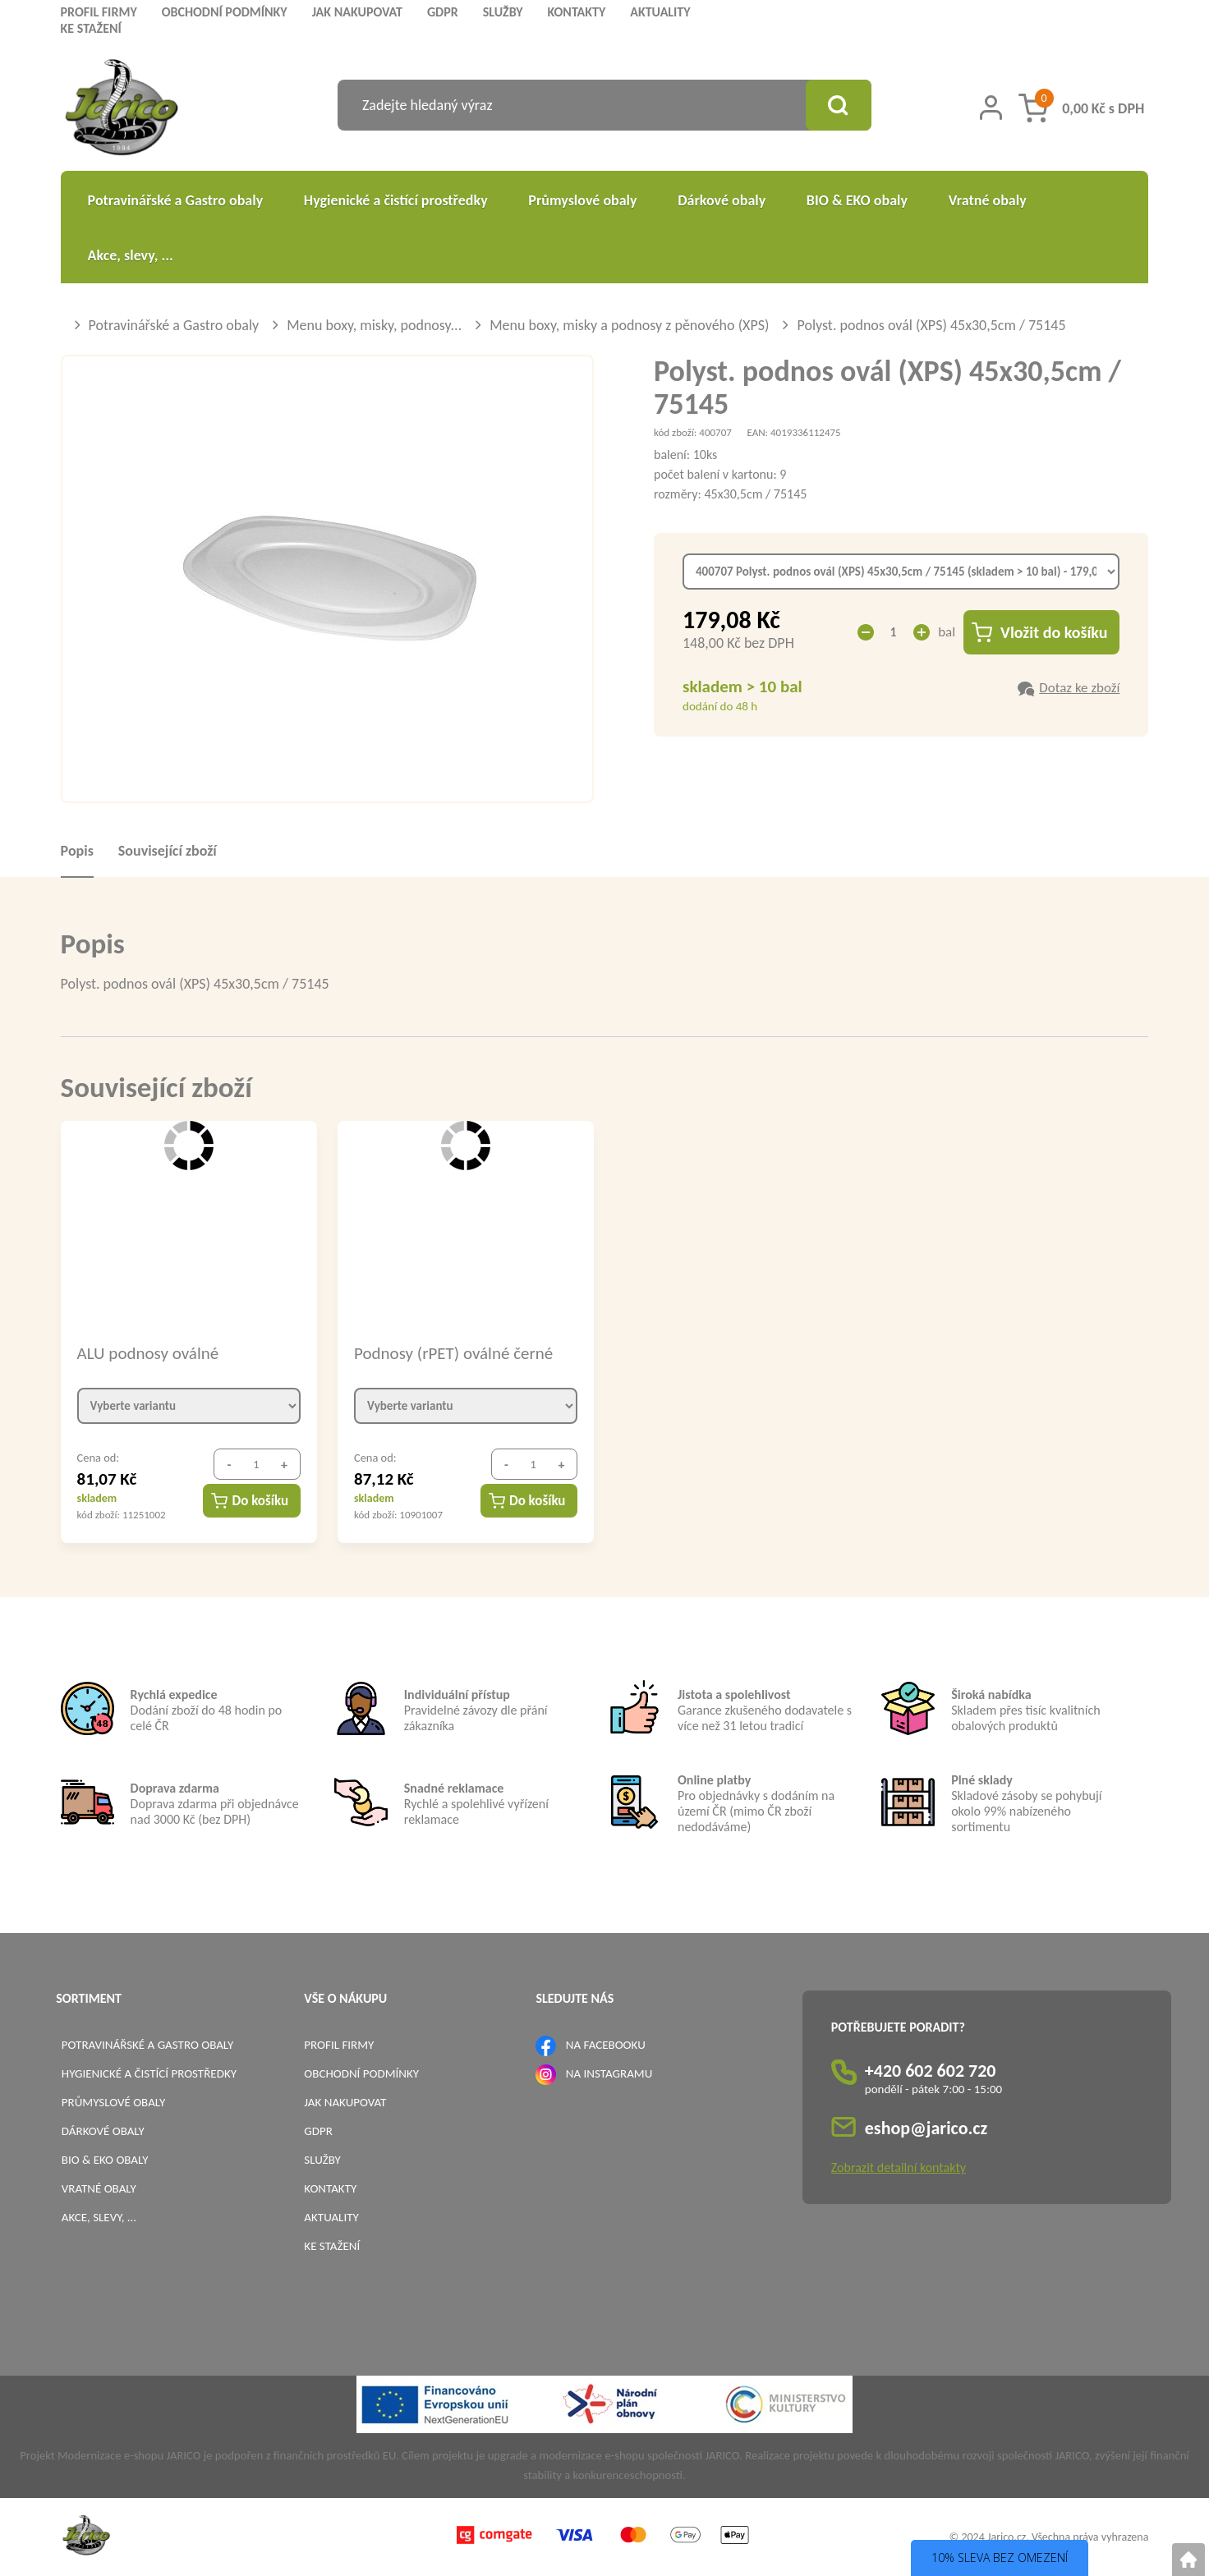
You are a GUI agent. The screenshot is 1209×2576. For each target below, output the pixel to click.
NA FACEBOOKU (606, 2044)
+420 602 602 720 (930, 2070)
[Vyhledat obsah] (838, 105)
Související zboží (167, 851)
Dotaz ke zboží (1079, 687)
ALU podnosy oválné (148, 1353)
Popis (77, 851)
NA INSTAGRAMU (609, 2073)
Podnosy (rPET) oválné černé (453, 1353)
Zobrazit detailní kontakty (898, 2167)
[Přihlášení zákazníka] (991, 107)
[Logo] (122, 109)
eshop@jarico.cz (926, 2128)
